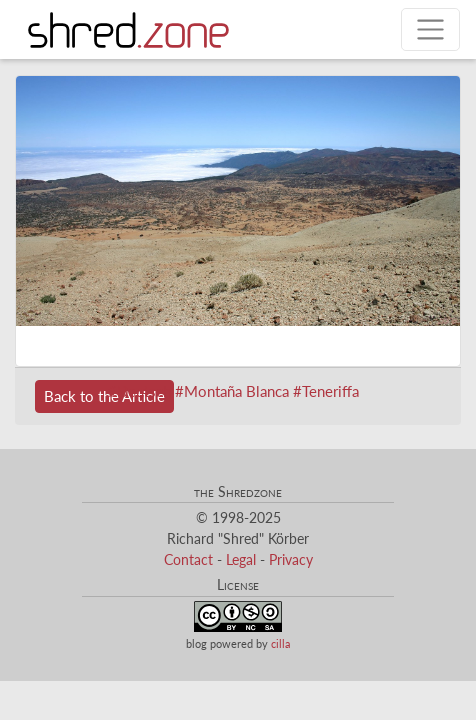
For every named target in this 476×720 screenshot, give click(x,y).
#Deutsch (139, 391)
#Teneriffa (326, 391)
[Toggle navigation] (430, 29)
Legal (241, 559)
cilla (280, 643)
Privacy (291, 559)
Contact (188, 559)
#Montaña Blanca (232, 391)
